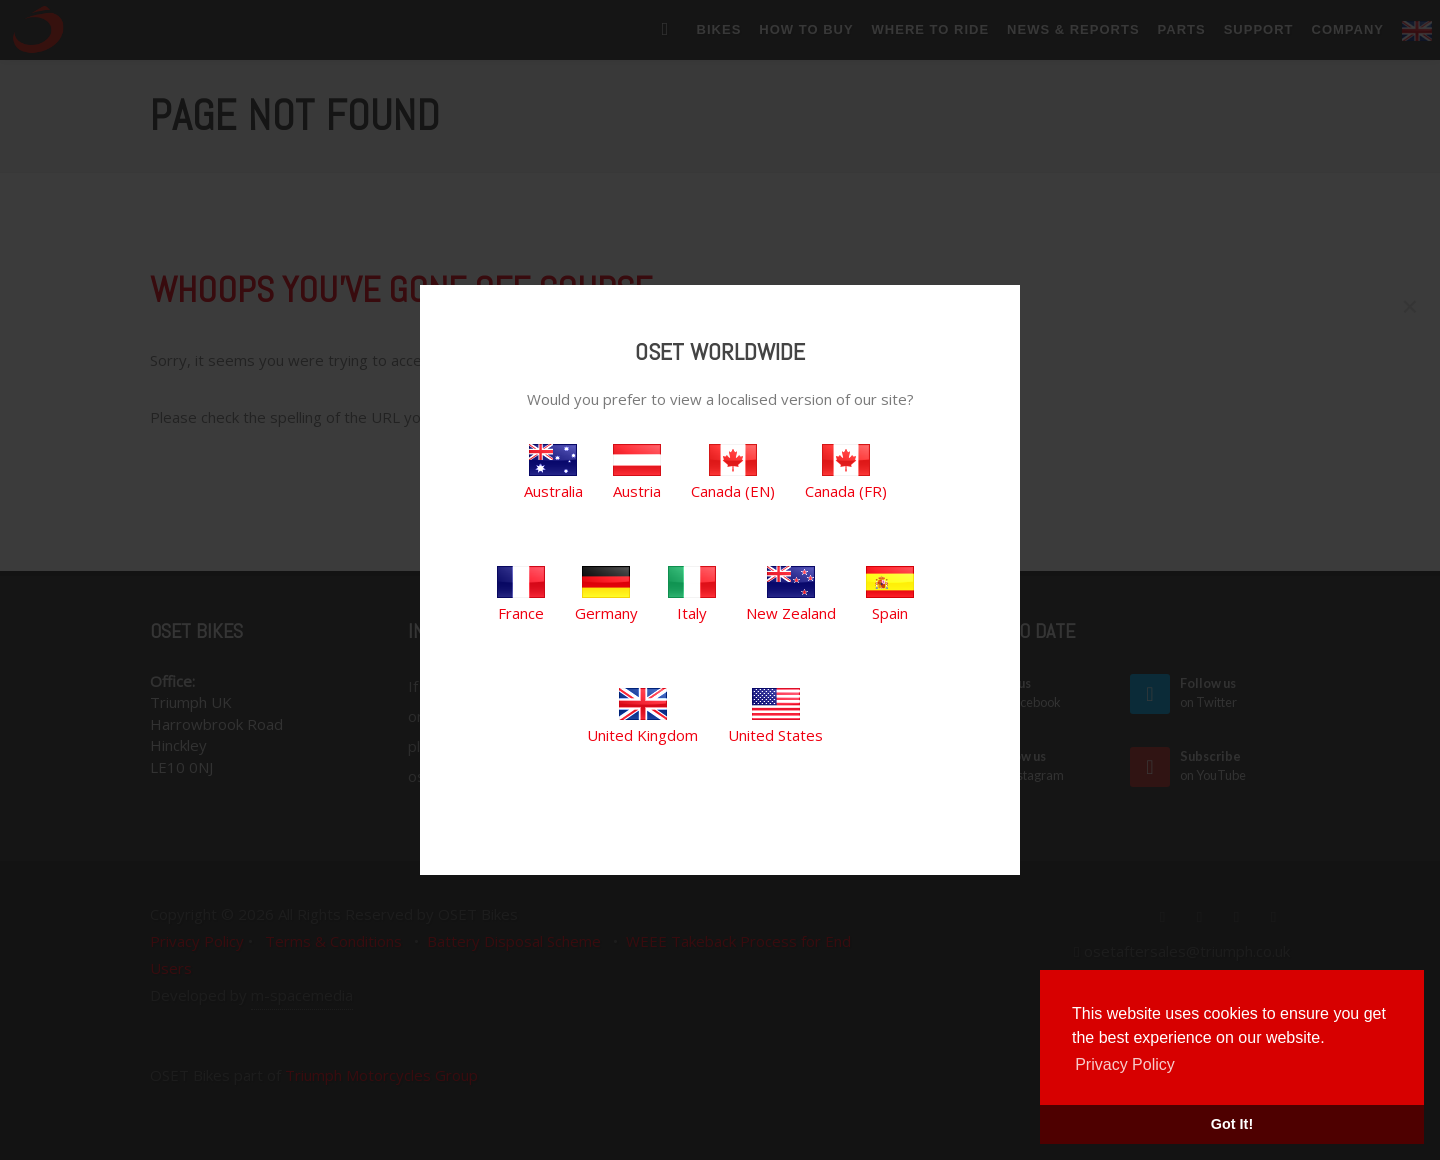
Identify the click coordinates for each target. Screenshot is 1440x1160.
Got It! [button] (1232, 1124)
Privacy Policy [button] (1125, 1064)
